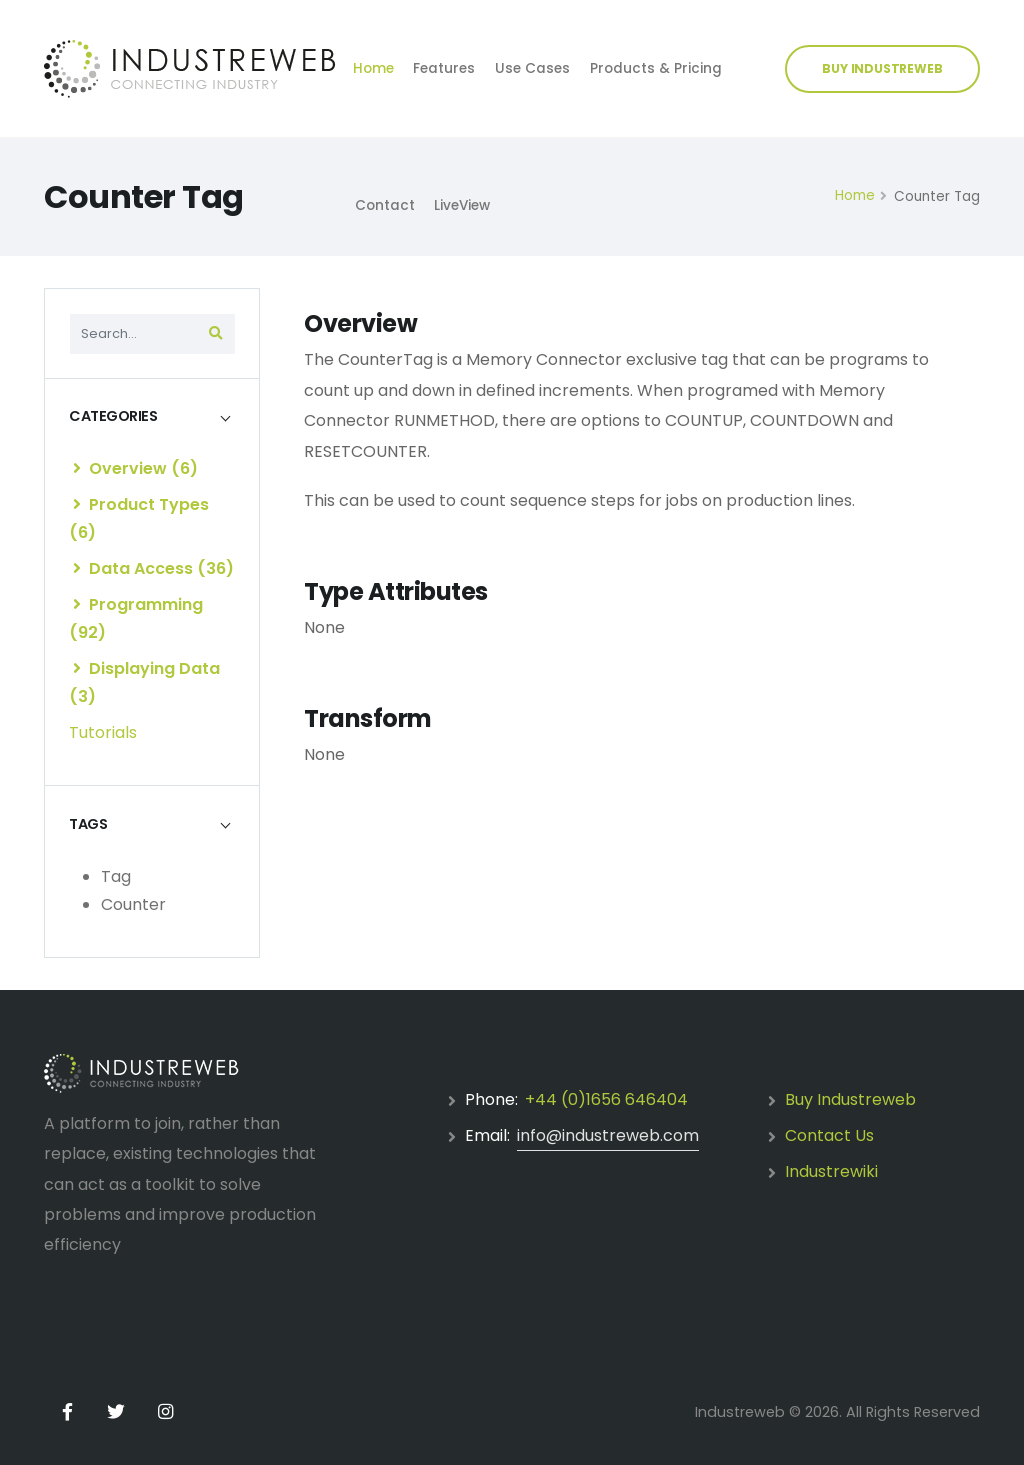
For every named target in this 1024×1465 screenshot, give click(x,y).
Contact (385, 205)
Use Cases (532, 68)
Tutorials (103, 732)
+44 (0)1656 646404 (606, 1099)
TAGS (88, 824)
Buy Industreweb (850, 1099)
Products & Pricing (656, 68)
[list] (77, 468)
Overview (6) (135, 468)
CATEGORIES (113, 416)
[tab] (152, 417)
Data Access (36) (153, 568)
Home (373, 68)
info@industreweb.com (608, 1135)
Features (444, 68)
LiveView (462, 205)
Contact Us (829, 1135)
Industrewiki (831, 1171)
